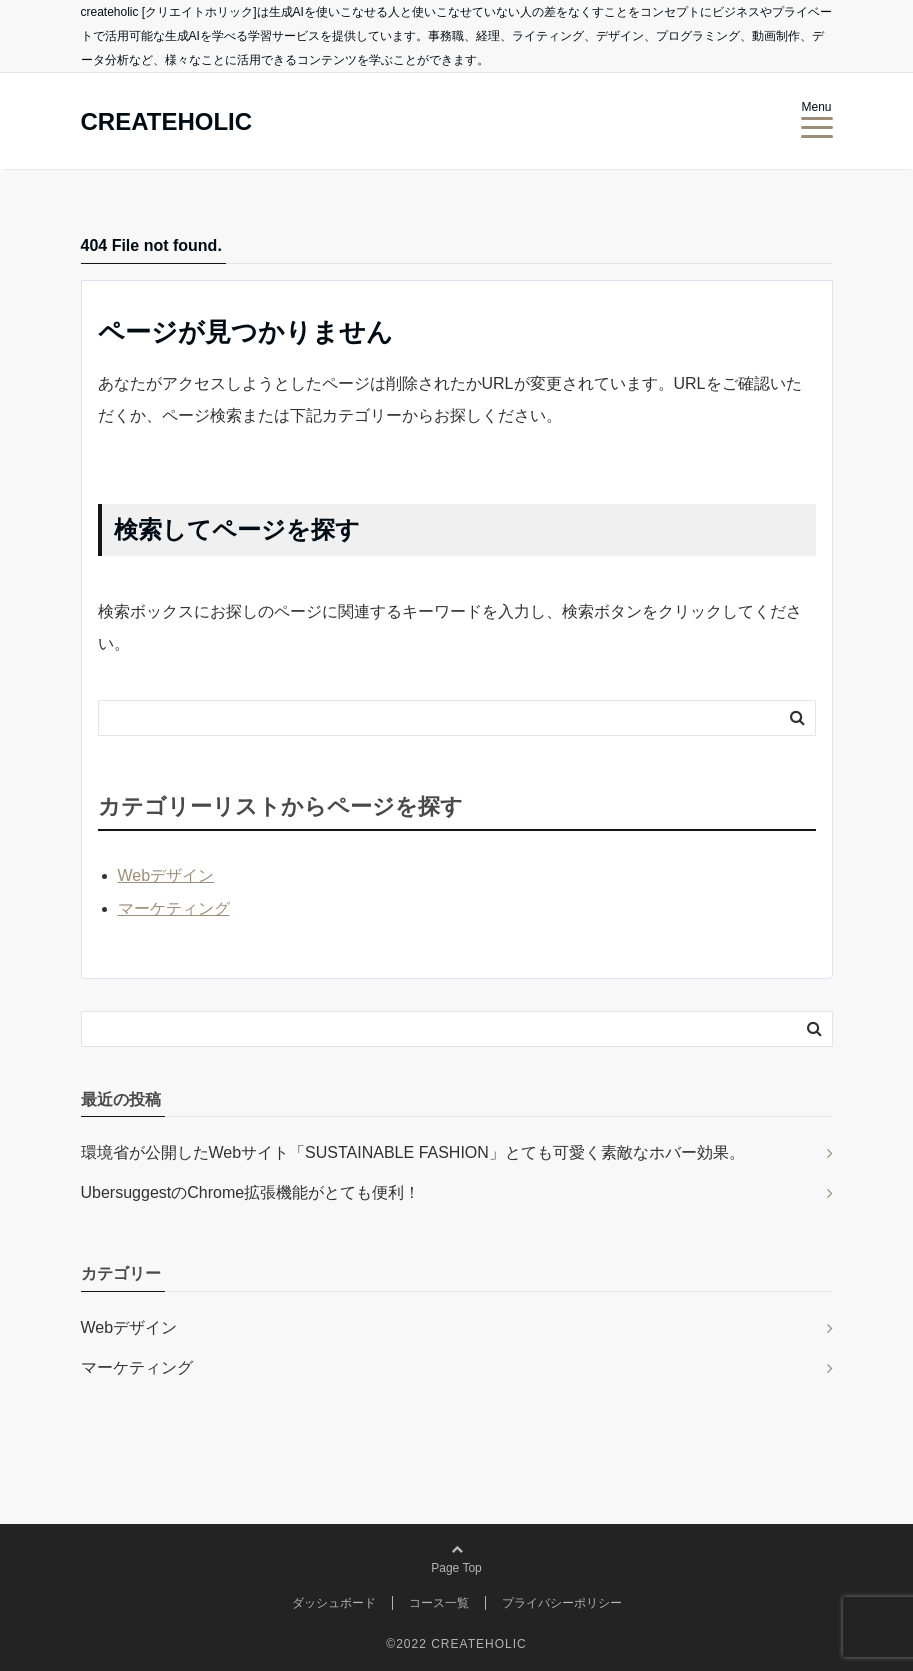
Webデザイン (166, 875)
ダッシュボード (334, 1603)
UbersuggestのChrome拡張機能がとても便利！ (251, 1192)
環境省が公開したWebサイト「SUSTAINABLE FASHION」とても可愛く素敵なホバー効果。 (413, 1152)
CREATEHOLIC (167, 122)
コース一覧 (439, 1603)
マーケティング (174, 908)
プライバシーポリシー (562, 1603)
